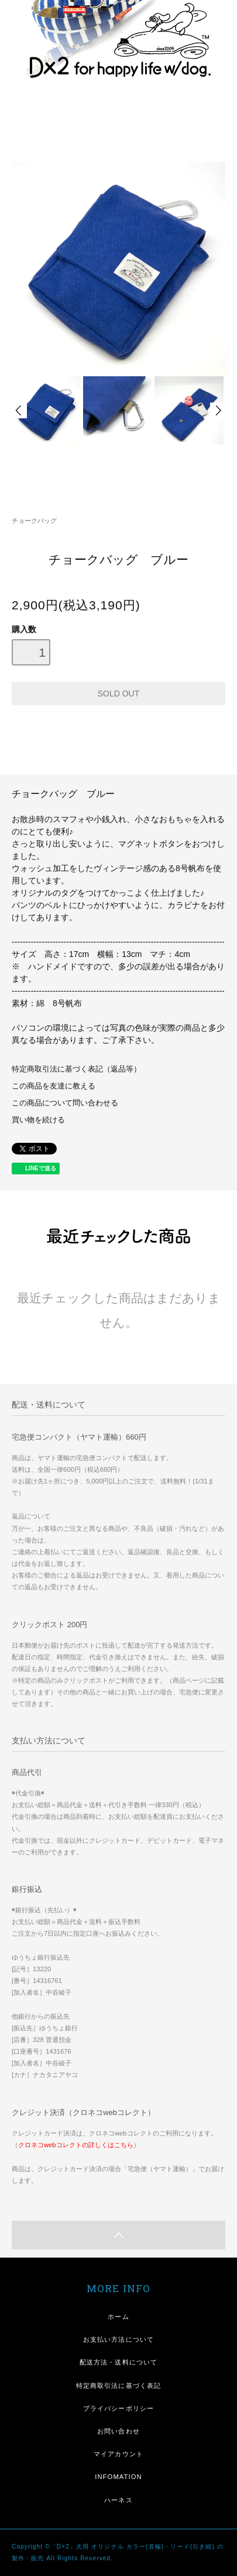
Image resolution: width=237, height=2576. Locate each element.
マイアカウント (118, 2453)
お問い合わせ (118, 2431)
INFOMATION (118, 2476)
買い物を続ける (38, 1120)
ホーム (118, 2316)
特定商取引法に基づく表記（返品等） (76, 1069)
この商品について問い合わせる (65, 1103)
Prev (19, 410)
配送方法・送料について (118, 2362)
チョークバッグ (34, 520)
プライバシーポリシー (118, 2408)
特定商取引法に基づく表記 (118, 2385)
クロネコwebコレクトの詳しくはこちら (75, 2144)
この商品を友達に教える (53, 1086)
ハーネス (118, 2500)
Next (217, 410)
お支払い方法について (118, 2339)
